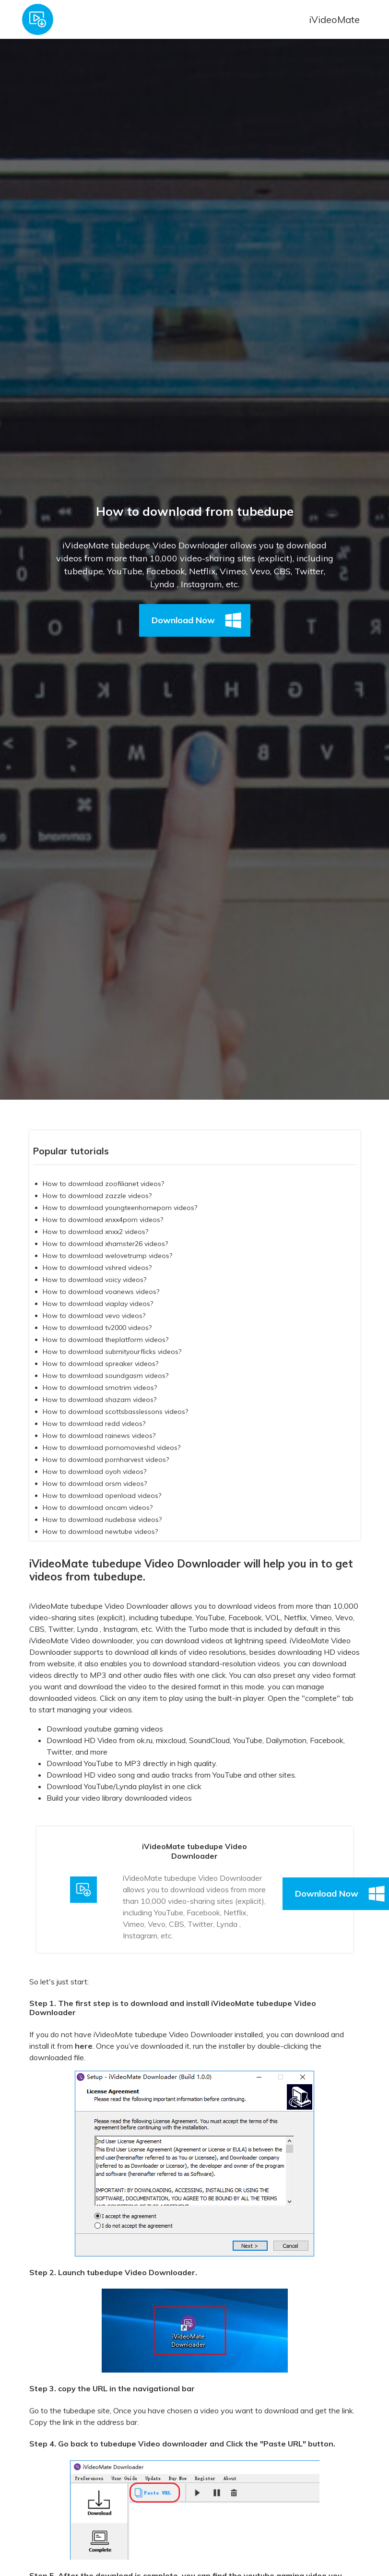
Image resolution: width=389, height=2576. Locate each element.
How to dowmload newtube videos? (100, 1531)
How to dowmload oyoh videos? (94, 1471)
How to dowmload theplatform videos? (105, 1339)
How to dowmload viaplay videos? (98, 1303)
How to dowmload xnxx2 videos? (95, 1231)
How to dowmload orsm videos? (95, 1483)
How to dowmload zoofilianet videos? (103, 1183)
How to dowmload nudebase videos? (102, 1519)
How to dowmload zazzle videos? (97, 1195)
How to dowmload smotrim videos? (100, 1387)
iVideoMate (334, 19)
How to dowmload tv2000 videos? (97, 1327)
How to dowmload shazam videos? (99, 1399)
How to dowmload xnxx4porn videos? (103, 1219)
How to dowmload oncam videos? (98, 1507)
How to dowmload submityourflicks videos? (112, 1351)
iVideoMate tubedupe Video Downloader (98, 1606)
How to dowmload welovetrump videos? (107, 1255)
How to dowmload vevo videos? (94, 1315)
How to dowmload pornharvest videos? (106, 1459)
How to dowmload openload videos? (102, 1495)
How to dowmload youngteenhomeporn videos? (120, 1207)
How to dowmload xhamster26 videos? (105, 1243)
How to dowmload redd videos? (94, 1423)
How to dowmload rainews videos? (99, 1435)
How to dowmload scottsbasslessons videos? (115, 1411)
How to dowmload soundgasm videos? (105, 1375)
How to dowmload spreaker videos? (100, 1363)
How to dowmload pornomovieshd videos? (111, 1447)
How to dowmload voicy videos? (94, 1279)
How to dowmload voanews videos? (101, 1291)
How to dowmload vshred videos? (97, 1267)
